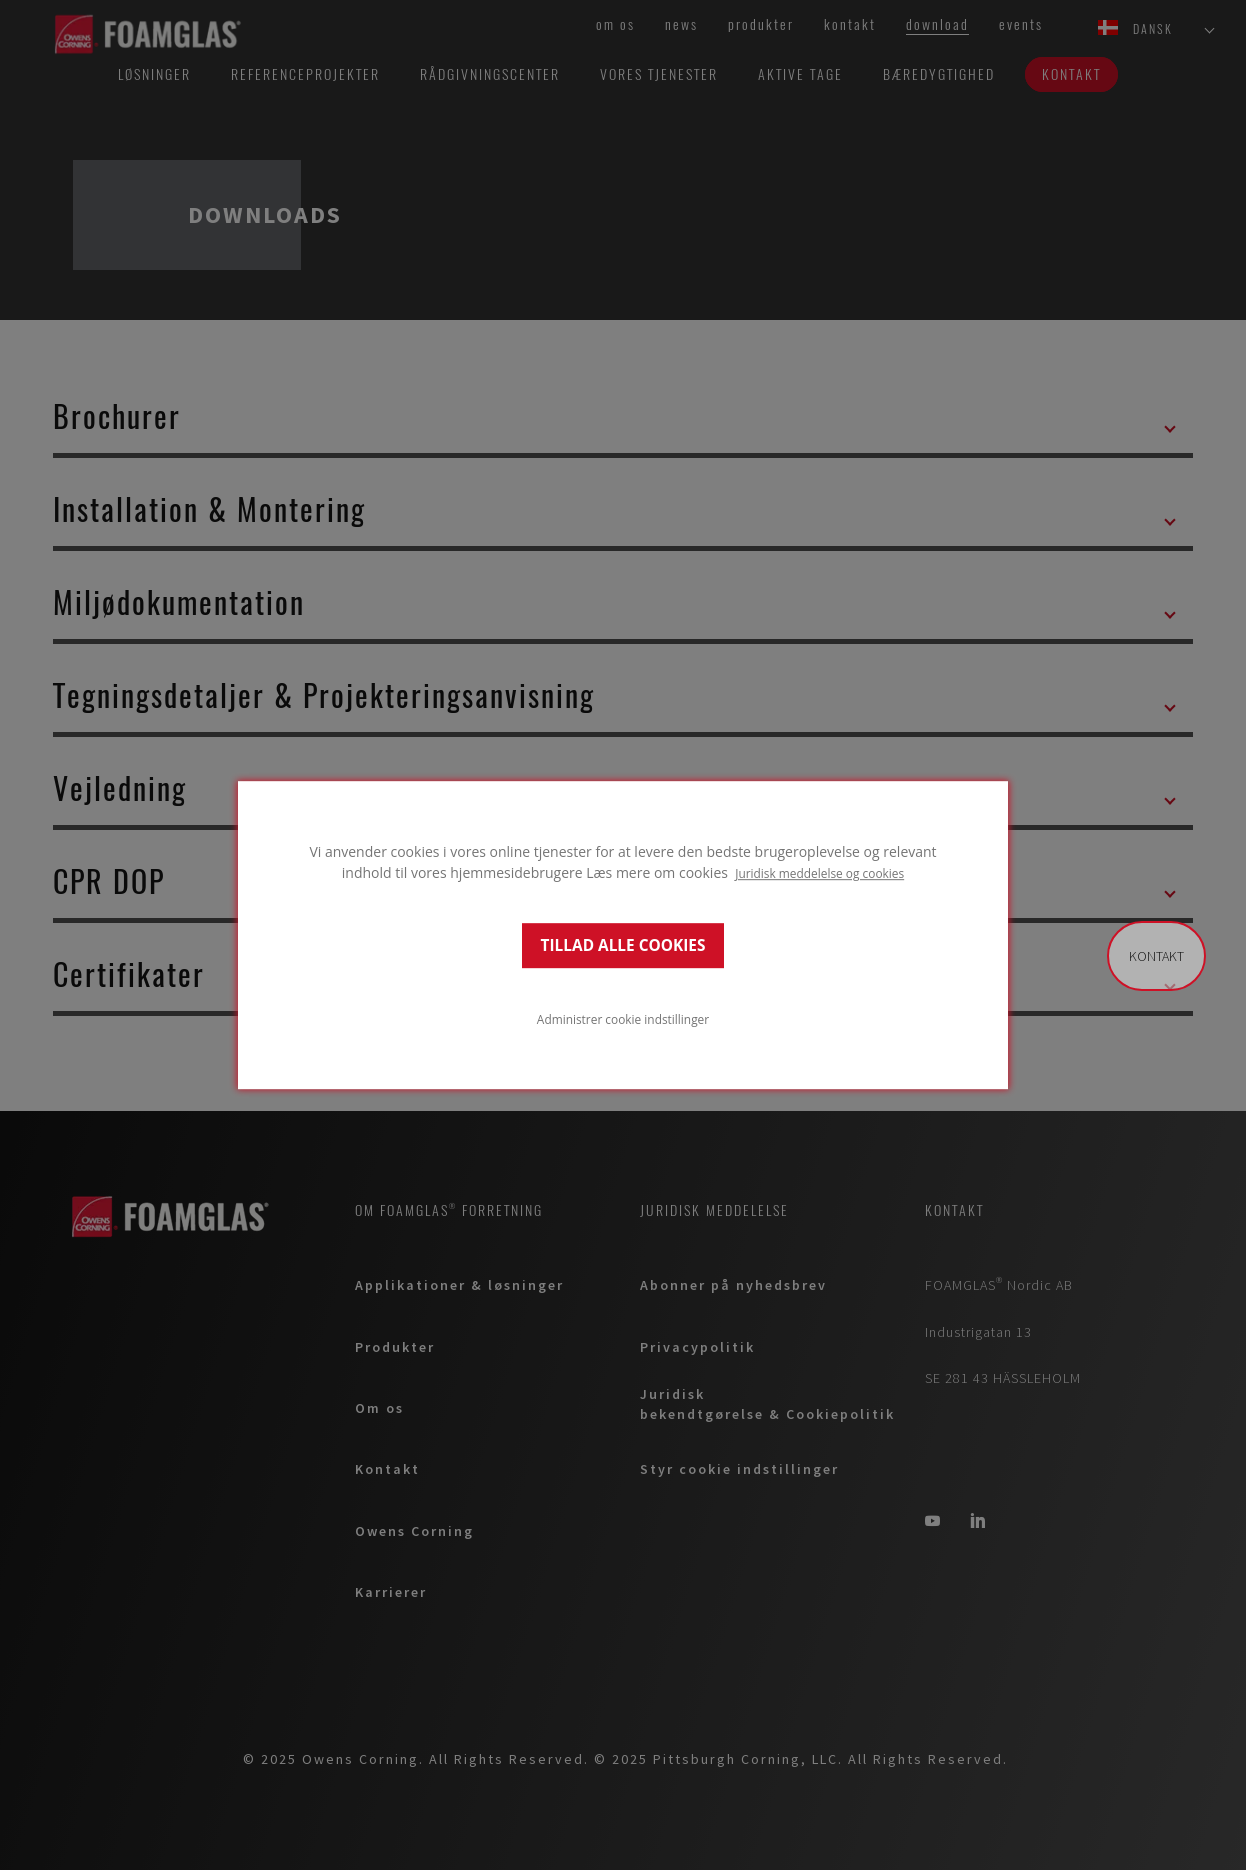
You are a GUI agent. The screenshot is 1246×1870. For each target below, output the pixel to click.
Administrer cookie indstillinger (623, 1019)
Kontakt (1156, 956)
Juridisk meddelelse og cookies (819, 873)
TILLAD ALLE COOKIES (623, 945)
